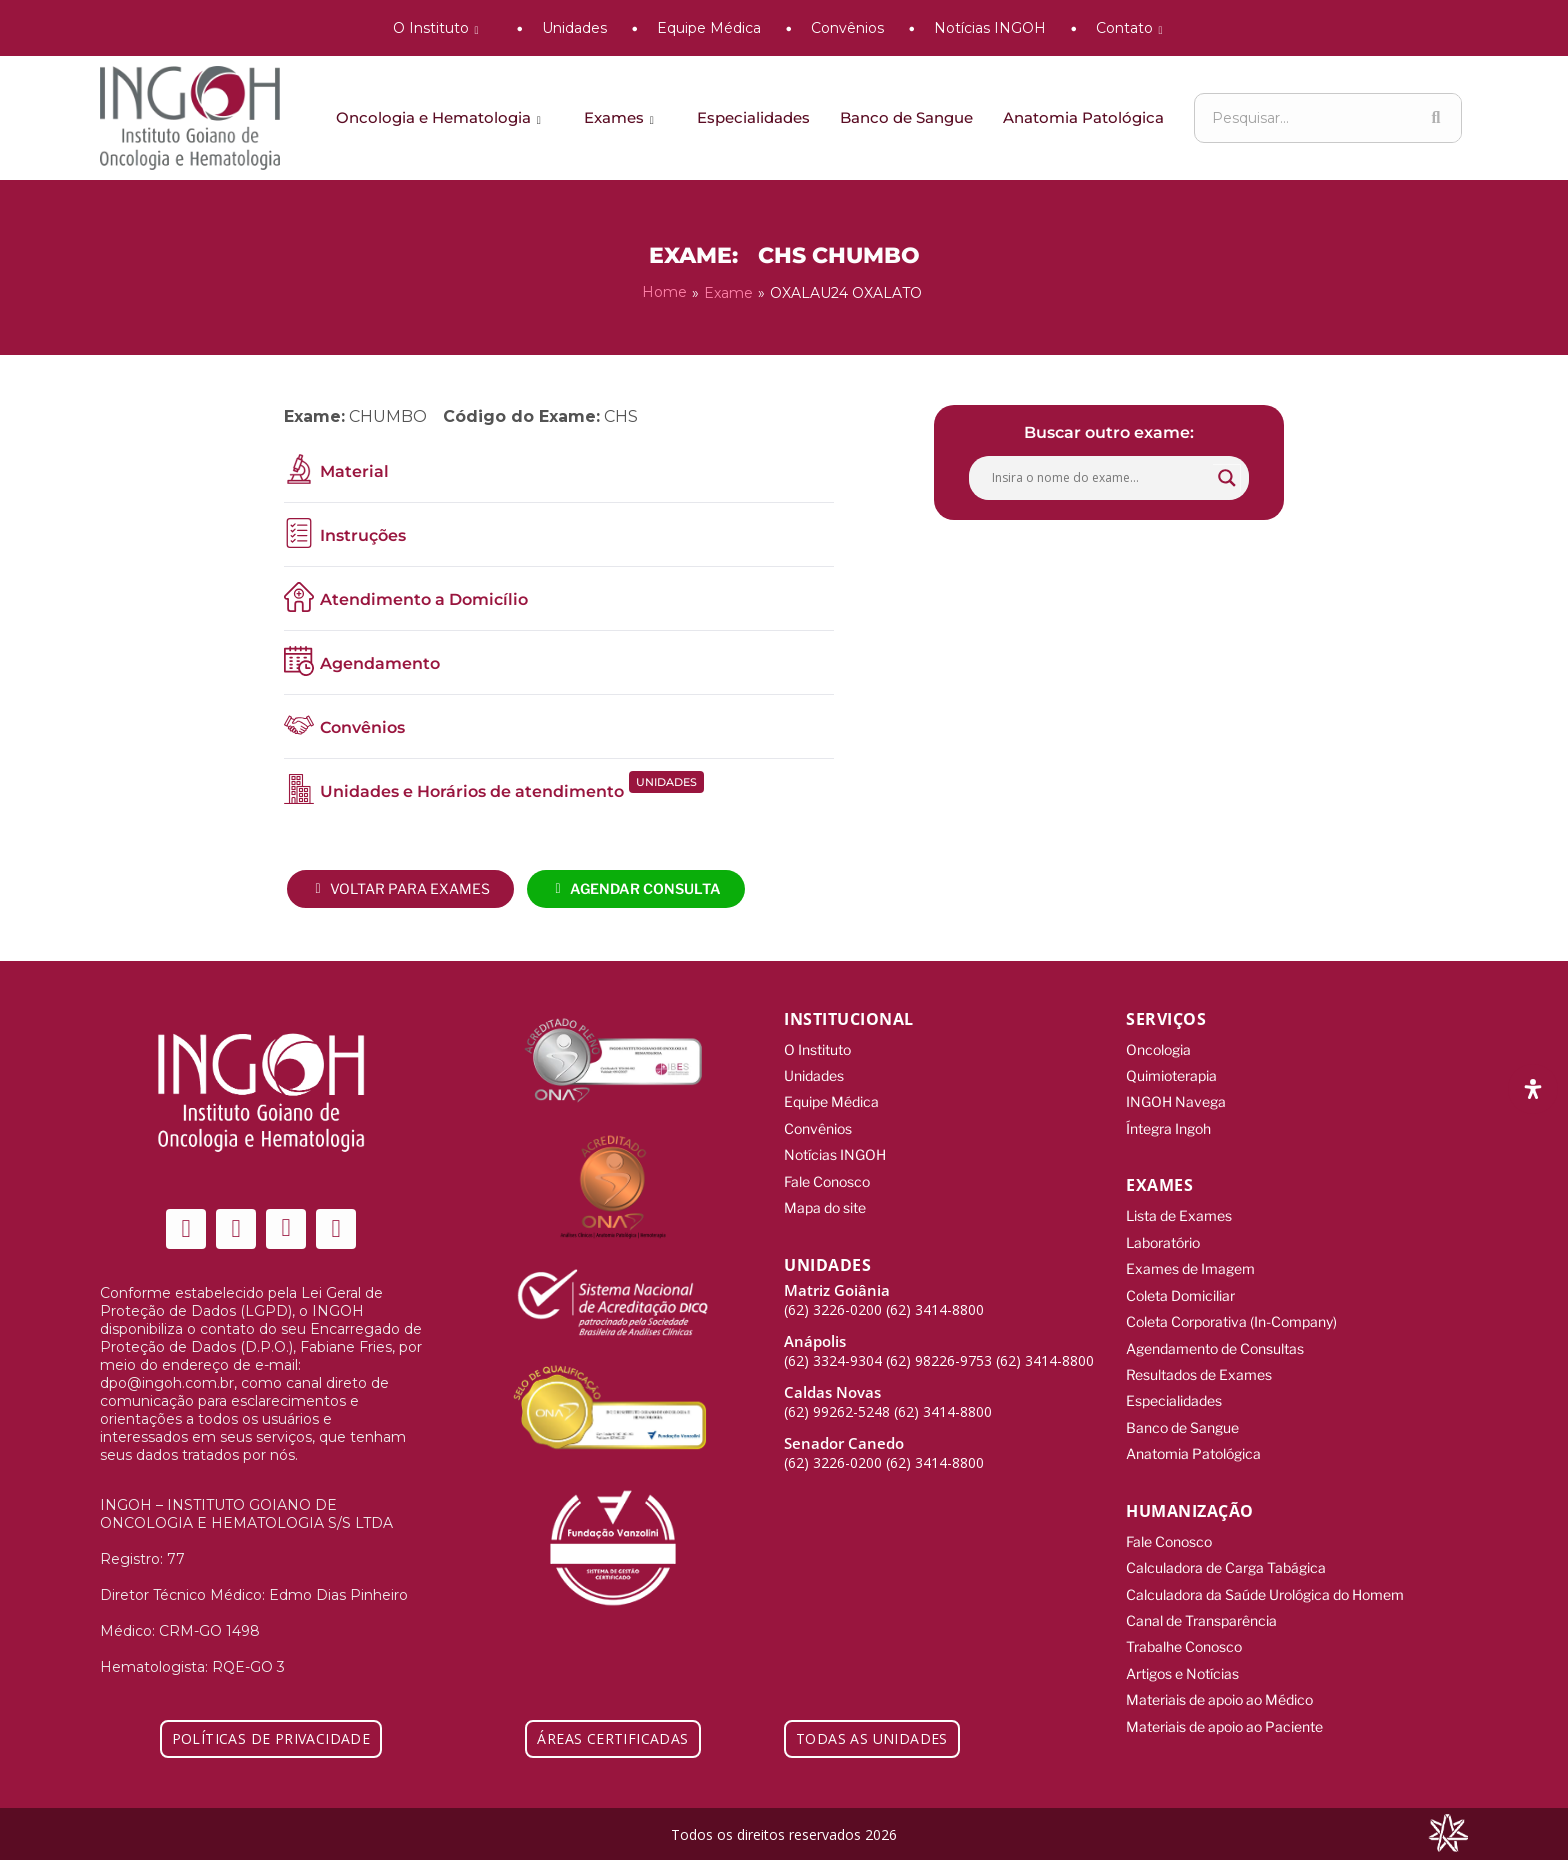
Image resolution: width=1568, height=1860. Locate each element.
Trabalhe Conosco (1184, 1619)
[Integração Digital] (1448, 1831)
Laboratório (1163, 1233)
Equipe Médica (709, 28)
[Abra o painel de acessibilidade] (1533, 1089)
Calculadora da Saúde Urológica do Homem (1265, 1569)
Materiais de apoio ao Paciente (1224, 1694)
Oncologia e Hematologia (442, 117)
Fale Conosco (827, 1172)
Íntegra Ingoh (1168, 1122)
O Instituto (439, 28)
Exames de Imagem (1190, 1258)
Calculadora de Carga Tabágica (1226, 1544)
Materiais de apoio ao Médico (1219, 1669)
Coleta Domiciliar (1180, 1283)
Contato (1133, 28)
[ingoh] (190, 118)
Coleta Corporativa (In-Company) (1231, 1308)
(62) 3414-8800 (935, 1297)
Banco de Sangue (906, 117)
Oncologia (1158, 1047)
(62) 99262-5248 (837, 1399)
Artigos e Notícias (1182, 1644)
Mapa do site (825, 1197)
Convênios (847, 28)
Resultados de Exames (1199, 1358)
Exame (728, 292)
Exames (622, 117)
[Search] (1436, 118)
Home (664, 292)
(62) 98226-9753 (939, 1348)
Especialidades (753, 117)
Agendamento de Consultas (1215, 1333)
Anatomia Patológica (1083, 117)
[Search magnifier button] (1227, 476)
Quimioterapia (1171, 1072)
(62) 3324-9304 (833, 1348)
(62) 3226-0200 (833, 1297)
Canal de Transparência (1201, 1594)
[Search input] (1100, 476)
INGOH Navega (1176, 1097)
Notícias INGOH (990, 28)
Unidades (574, 28)
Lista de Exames (1179, 1208)
